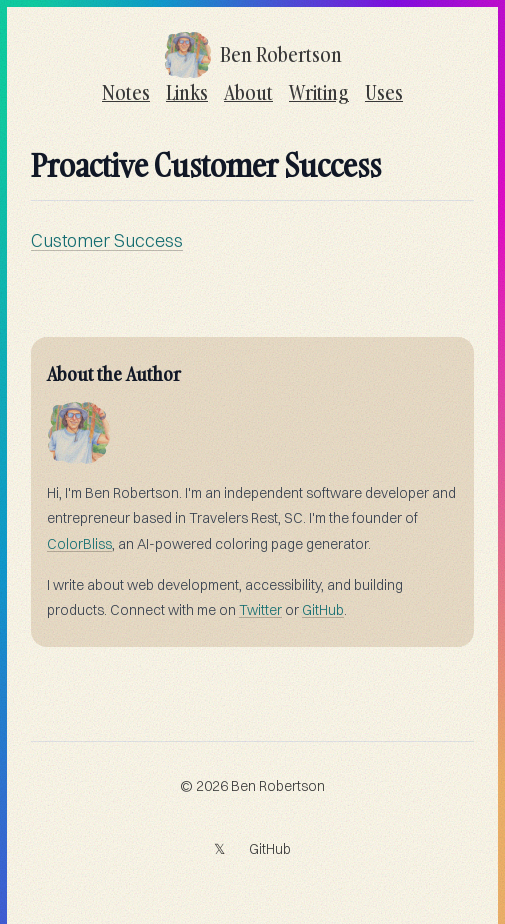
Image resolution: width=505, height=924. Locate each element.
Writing (319, 92)
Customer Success (107, 240)
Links (187, 92)
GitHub (323, 610)
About (248, 92)
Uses (384, 92)
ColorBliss (79, 544)
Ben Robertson (278, 786)
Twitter (260, 610)
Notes (126, 92)
